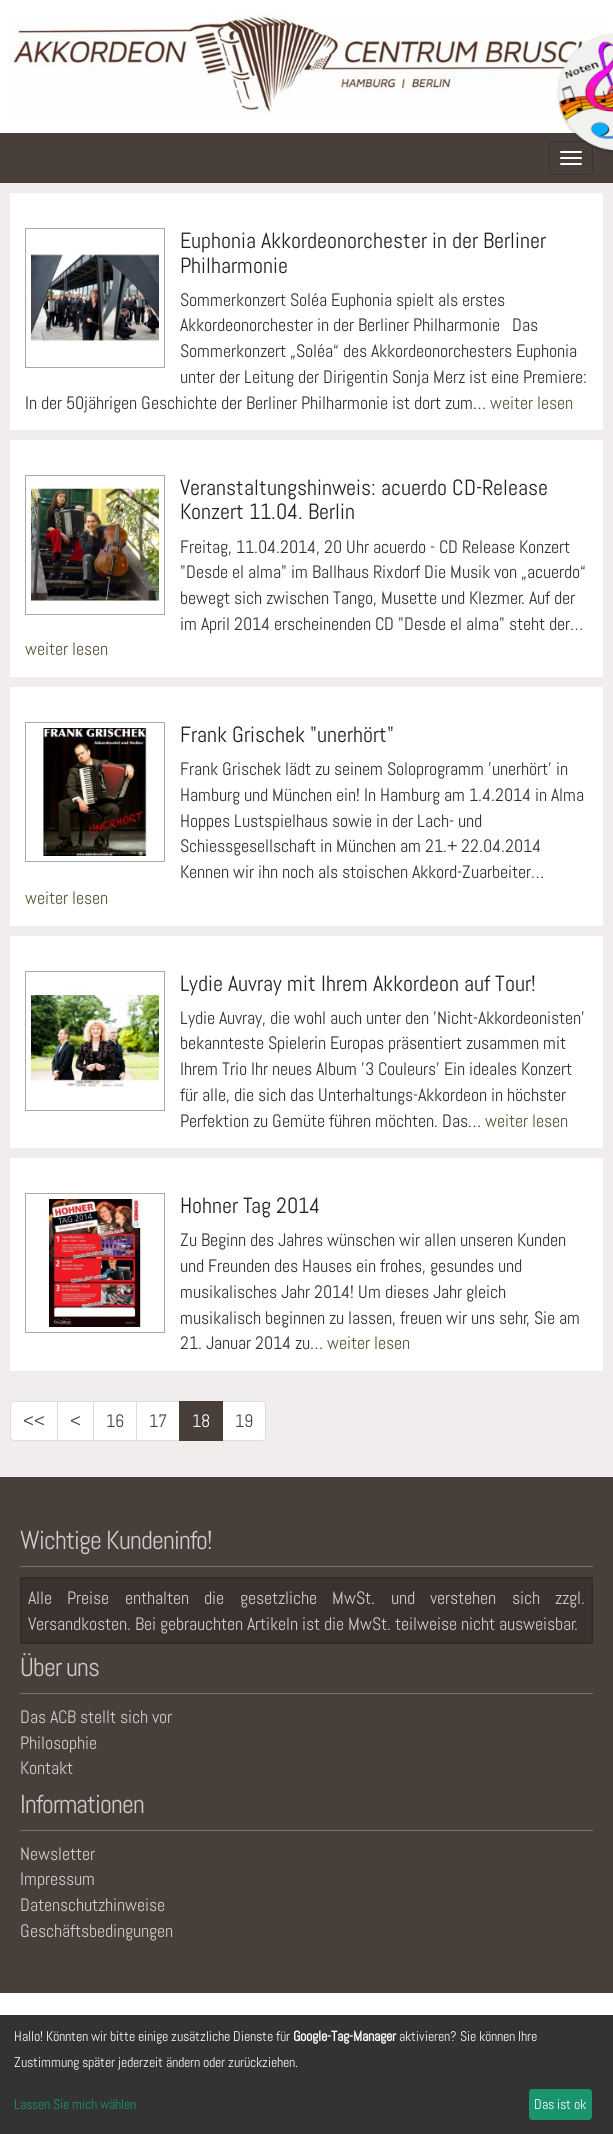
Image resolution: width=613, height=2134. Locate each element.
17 (158, 1420)
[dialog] (306, 2074)
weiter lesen (531, 402)
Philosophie (58, 1742)
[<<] (34, 1421)
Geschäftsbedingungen (96, 1930)
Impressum (57, 1878)
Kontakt (46, 1767)
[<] (75, 1421)
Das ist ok (560, 2104)
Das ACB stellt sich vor (96, 1716)
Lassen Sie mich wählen (75, 2104)
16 (115, 1420)
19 (244, 1420)
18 (201, 1420)
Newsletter (57, 1853)
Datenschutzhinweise (92, 1904)
